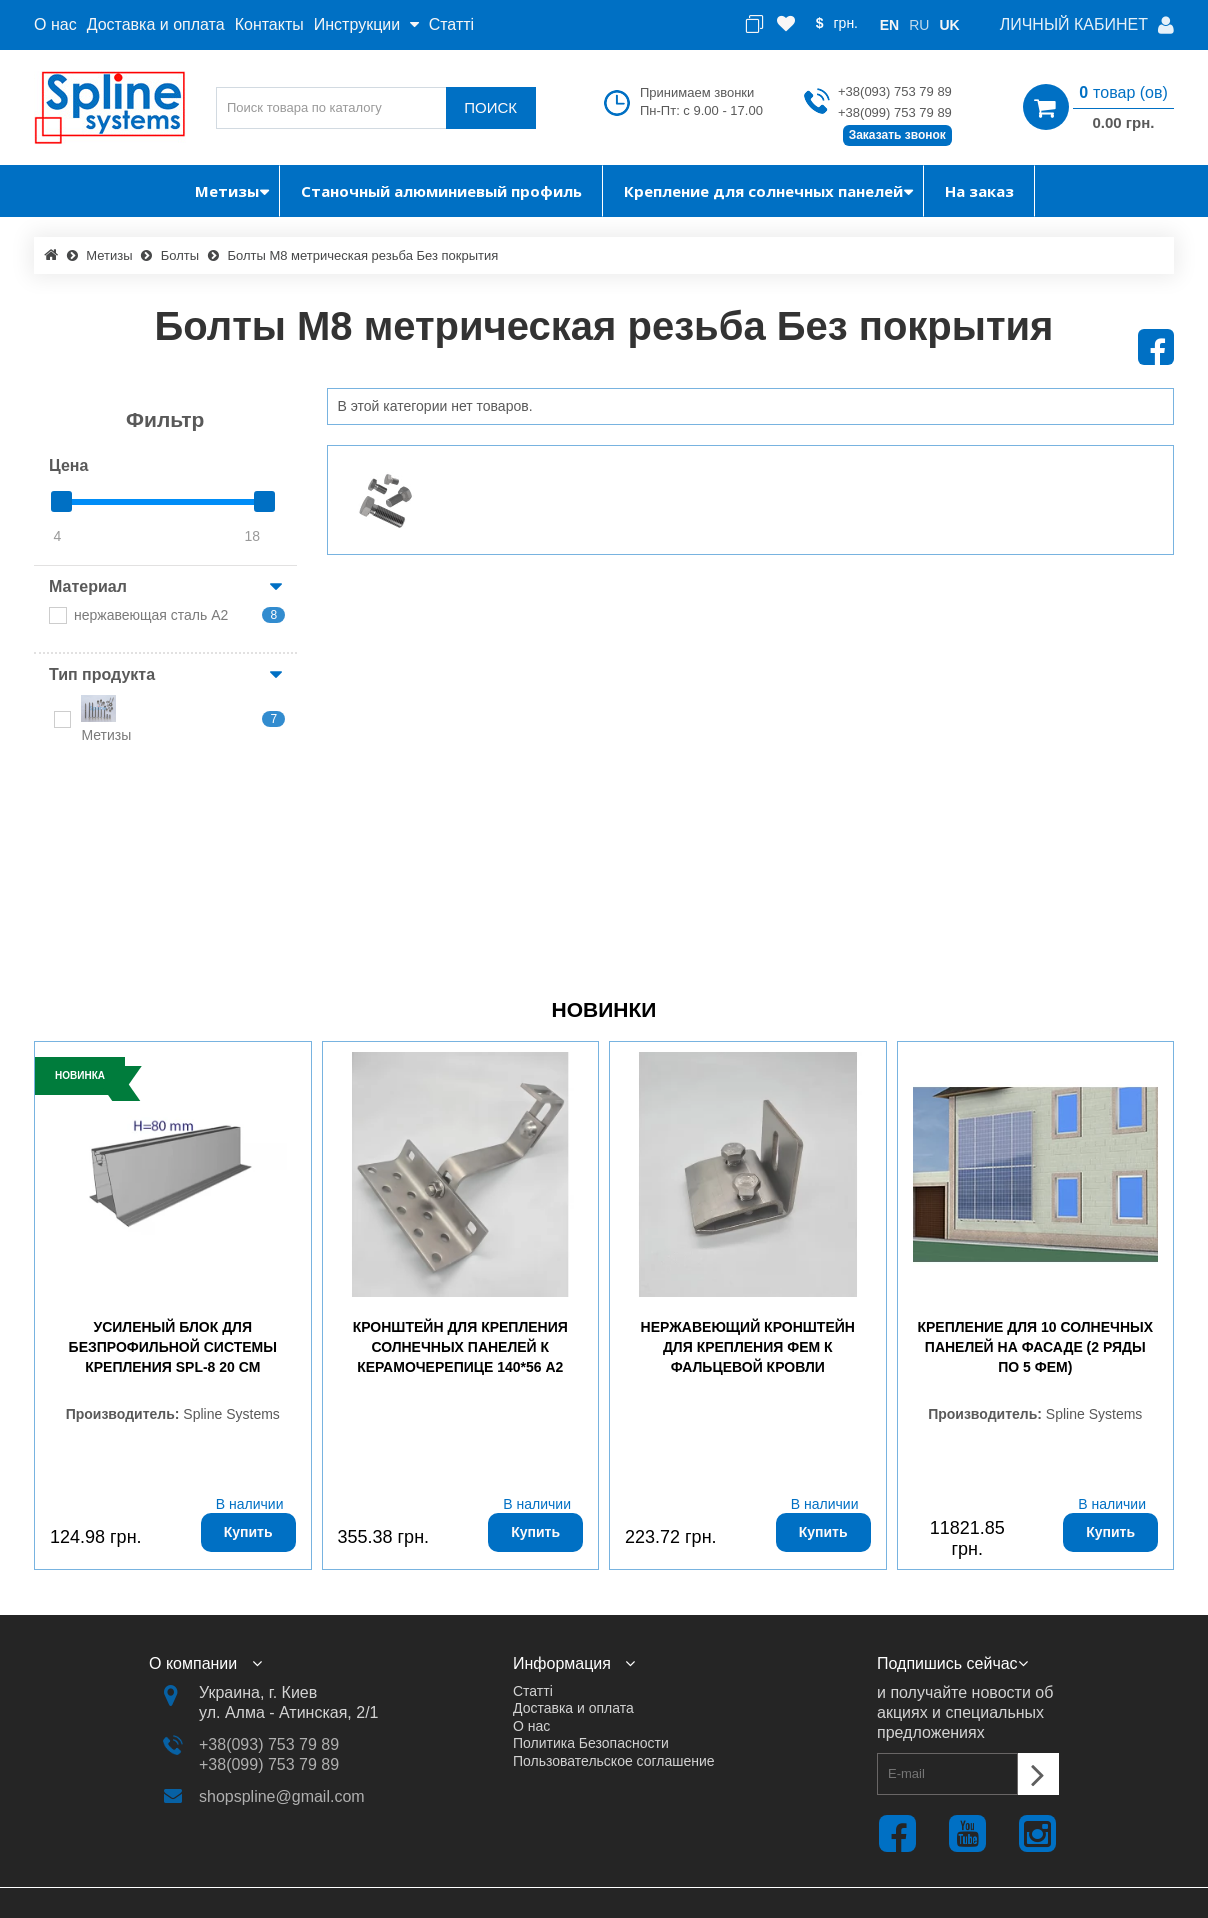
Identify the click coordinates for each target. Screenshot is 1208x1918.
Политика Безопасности (591, 1743)
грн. (847, 23)
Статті (451, 24)
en (889, 25)
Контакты (269, 24)
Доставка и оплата (156, 24)
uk (949, 25)
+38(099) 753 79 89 (895, 112)
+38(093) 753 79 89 (895, 91)
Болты (180, 255)
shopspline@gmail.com (282, 1796)
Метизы (109, 255)
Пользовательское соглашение (614, 1761)
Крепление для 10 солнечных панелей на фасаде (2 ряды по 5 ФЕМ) (1035, 1347)
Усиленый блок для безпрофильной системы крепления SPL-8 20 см (173, 1347)
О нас (55, 24)
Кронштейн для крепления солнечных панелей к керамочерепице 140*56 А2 (460, 1347)
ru (919, 25)
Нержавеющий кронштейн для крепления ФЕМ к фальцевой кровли (748, 1347)
